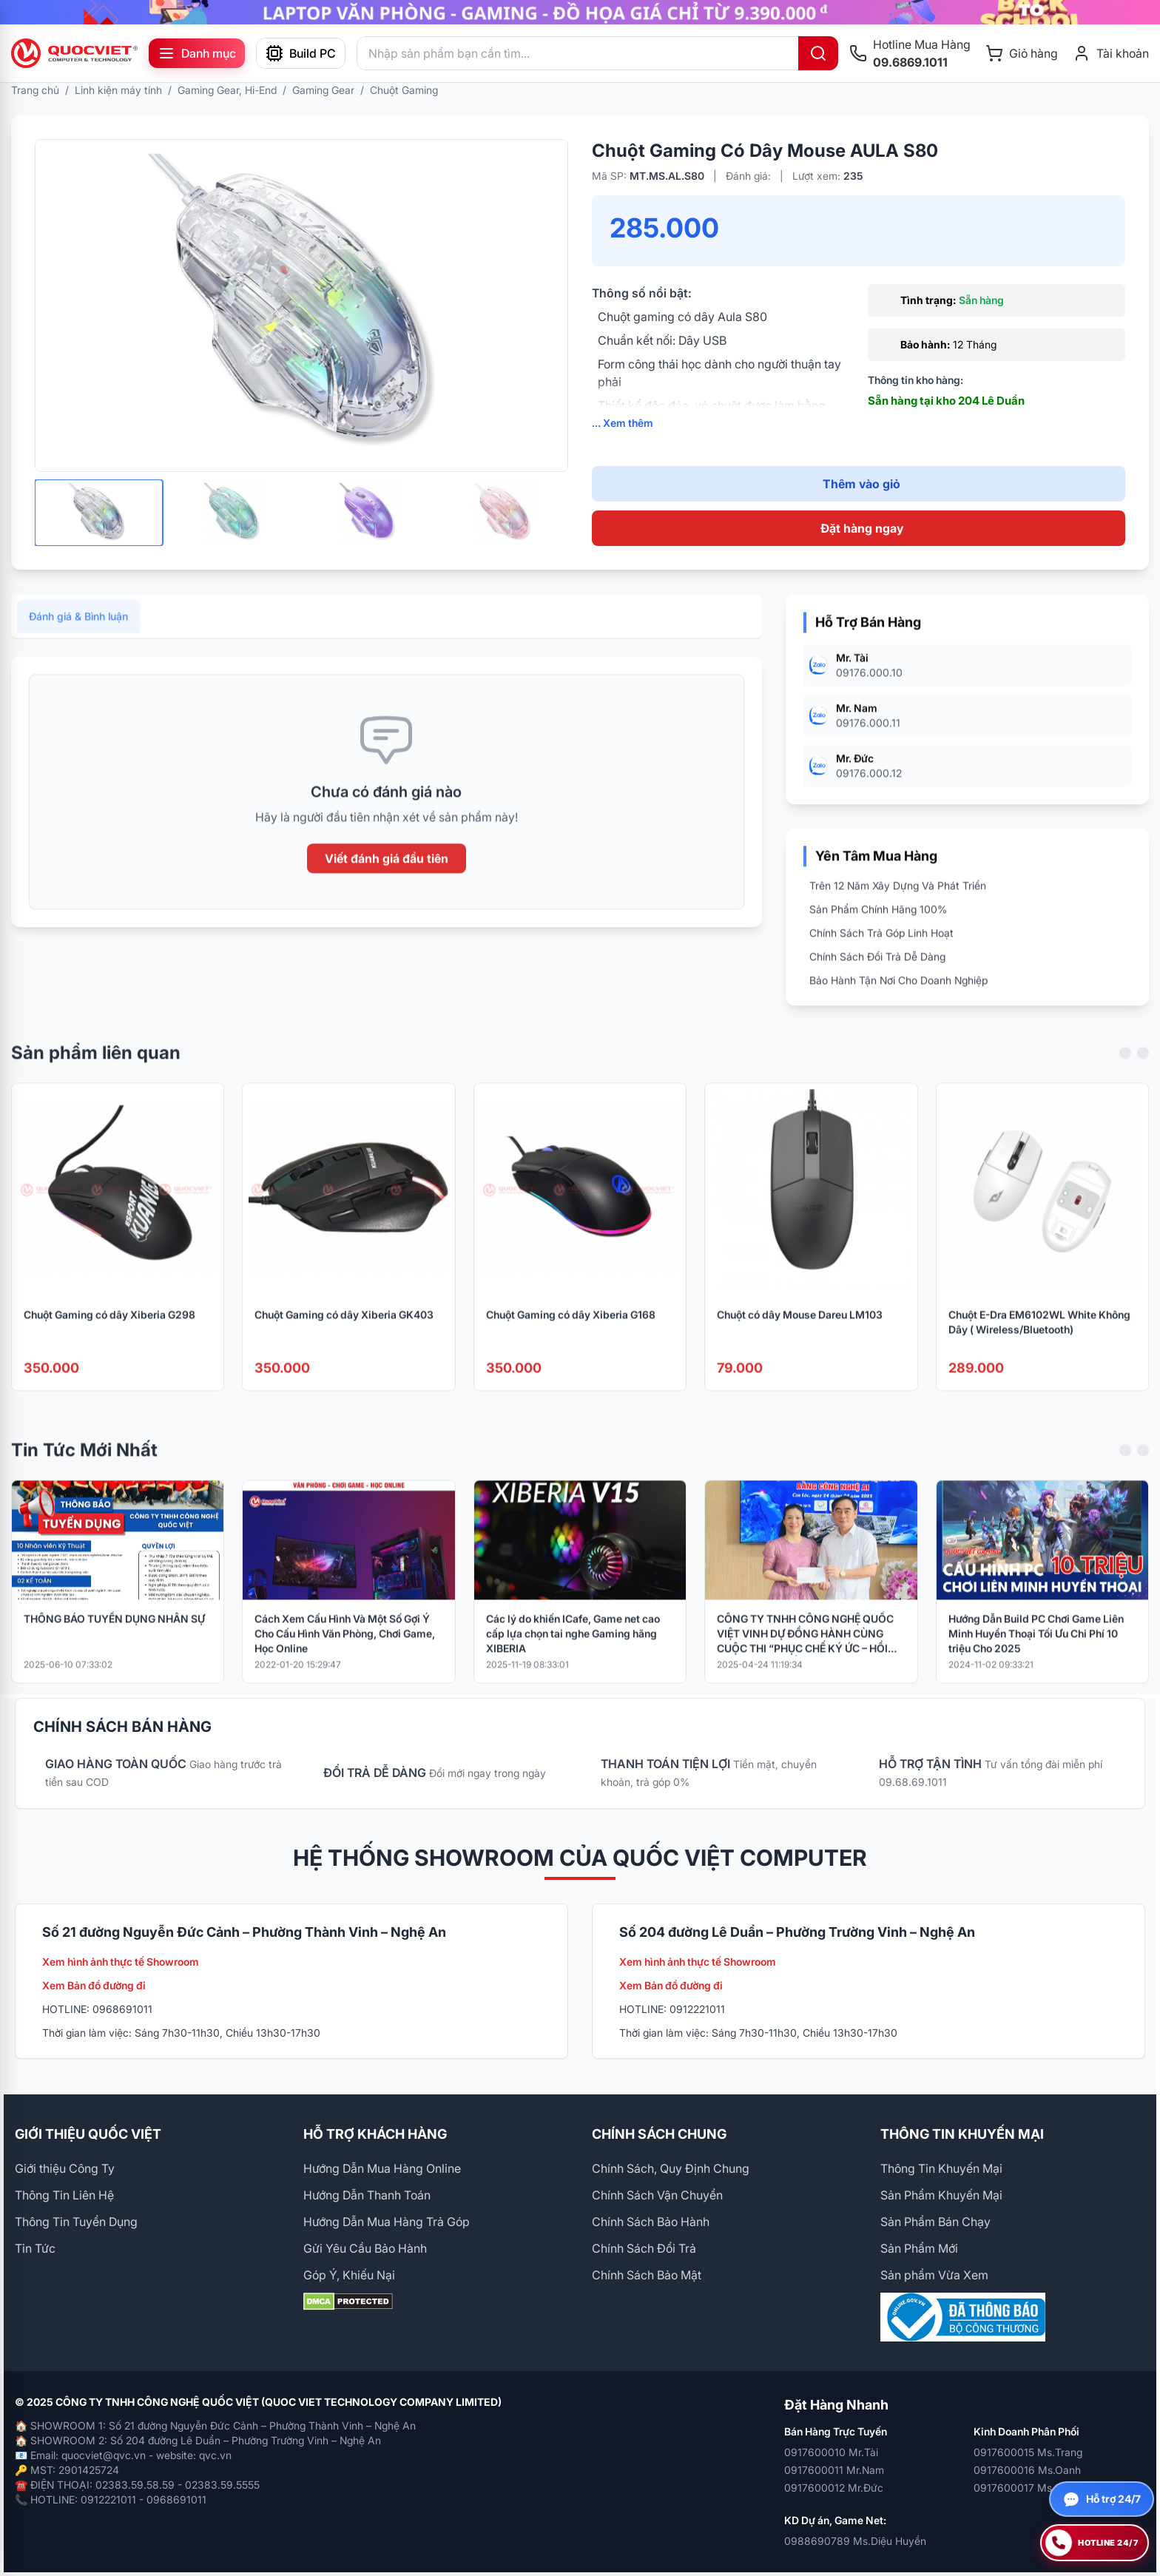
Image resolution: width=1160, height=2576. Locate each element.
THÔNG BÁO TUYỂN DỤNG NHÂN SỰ (114, 1638)
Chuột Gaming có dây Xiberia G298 (109, 1334)
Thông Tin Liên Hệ (64, 2195)
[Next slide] (1143, 1073)
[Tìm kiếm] (818, 53)
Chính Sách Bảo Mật (646, 2275)
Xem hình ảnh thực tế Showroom (120, 1961)
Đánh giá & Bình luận (78, 636)
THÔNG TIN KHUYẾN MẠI (962, 2134)
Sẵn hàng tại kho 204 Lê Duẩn (946, 401)
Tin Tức (35, 2248)
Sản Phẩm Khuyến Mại (941, 2195)
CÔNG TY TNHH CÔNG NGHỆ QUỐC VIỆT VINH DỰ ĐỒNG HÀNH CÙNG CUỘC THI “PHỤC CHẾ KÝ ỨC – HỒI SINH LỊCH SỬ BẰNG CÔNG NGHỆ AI (805, 1654)
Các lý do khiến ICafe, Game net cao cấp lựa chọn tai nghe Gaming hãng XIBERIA (573, 1653)
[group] (580, 12)
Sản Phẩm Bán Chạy (935, 2221)
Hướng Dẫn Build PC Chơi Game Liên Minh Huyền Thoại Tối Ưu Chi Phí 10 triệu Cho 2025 (1036, 1653)
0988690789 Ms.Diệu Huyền (855, 2541)
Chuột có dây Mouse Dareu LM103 (800, 1334)
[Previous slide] (1125, 1073)
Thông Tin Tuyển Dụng (76, 2221)
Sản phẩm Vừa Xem (934, 2275)
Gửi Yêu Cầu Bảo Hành (365, 2248)
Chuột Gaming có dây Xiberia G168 (570, 1334)
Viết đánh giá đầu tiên (386, 878)
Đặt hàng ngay (861, 528)
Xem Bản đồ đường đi (94, 1985)
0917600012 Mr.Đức (833, 2487)
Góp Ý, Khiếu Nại (349, 2275)
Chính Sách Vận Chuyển (657, 2195)
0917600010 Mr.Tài (831, 2452)
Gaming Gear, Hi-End (227, 90)
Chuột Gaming (404, 90)
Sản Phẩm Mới (919, 2248)
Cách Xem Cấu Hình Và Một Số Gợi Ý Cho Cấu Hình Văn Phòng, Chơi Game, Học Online (344, 1653)
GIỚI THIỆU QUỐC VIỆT (88, 2134)
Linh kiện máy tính (118, 90)
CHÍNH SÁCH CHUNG (659, 2134)
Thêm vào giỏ (861, 483)
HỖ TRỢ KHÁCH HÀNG (375, 2134)
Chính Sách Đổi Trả (644, 2248)
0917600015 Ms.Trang (1028, 2452)
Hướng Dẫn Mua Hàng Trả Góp (386, 2221)
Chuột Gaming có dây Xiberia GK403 (344, 1334)
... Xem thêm (622, 423)
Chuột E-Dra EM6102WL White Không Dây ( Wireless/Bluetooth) (1039, 1341)
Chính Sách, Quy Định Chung (670, 2168)
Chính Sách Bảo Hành (650, 2221)
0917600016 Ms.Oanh (1027, 2470)
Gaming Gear (323, 90)
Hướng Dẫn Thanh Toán (367, 2195)
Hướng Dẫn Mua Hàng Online (382, 2168)
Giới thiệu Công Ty (65, 2168)
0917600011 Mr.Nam (834, 2470)
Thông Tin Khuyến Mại (941, 2168)
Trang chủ (35, 90)
